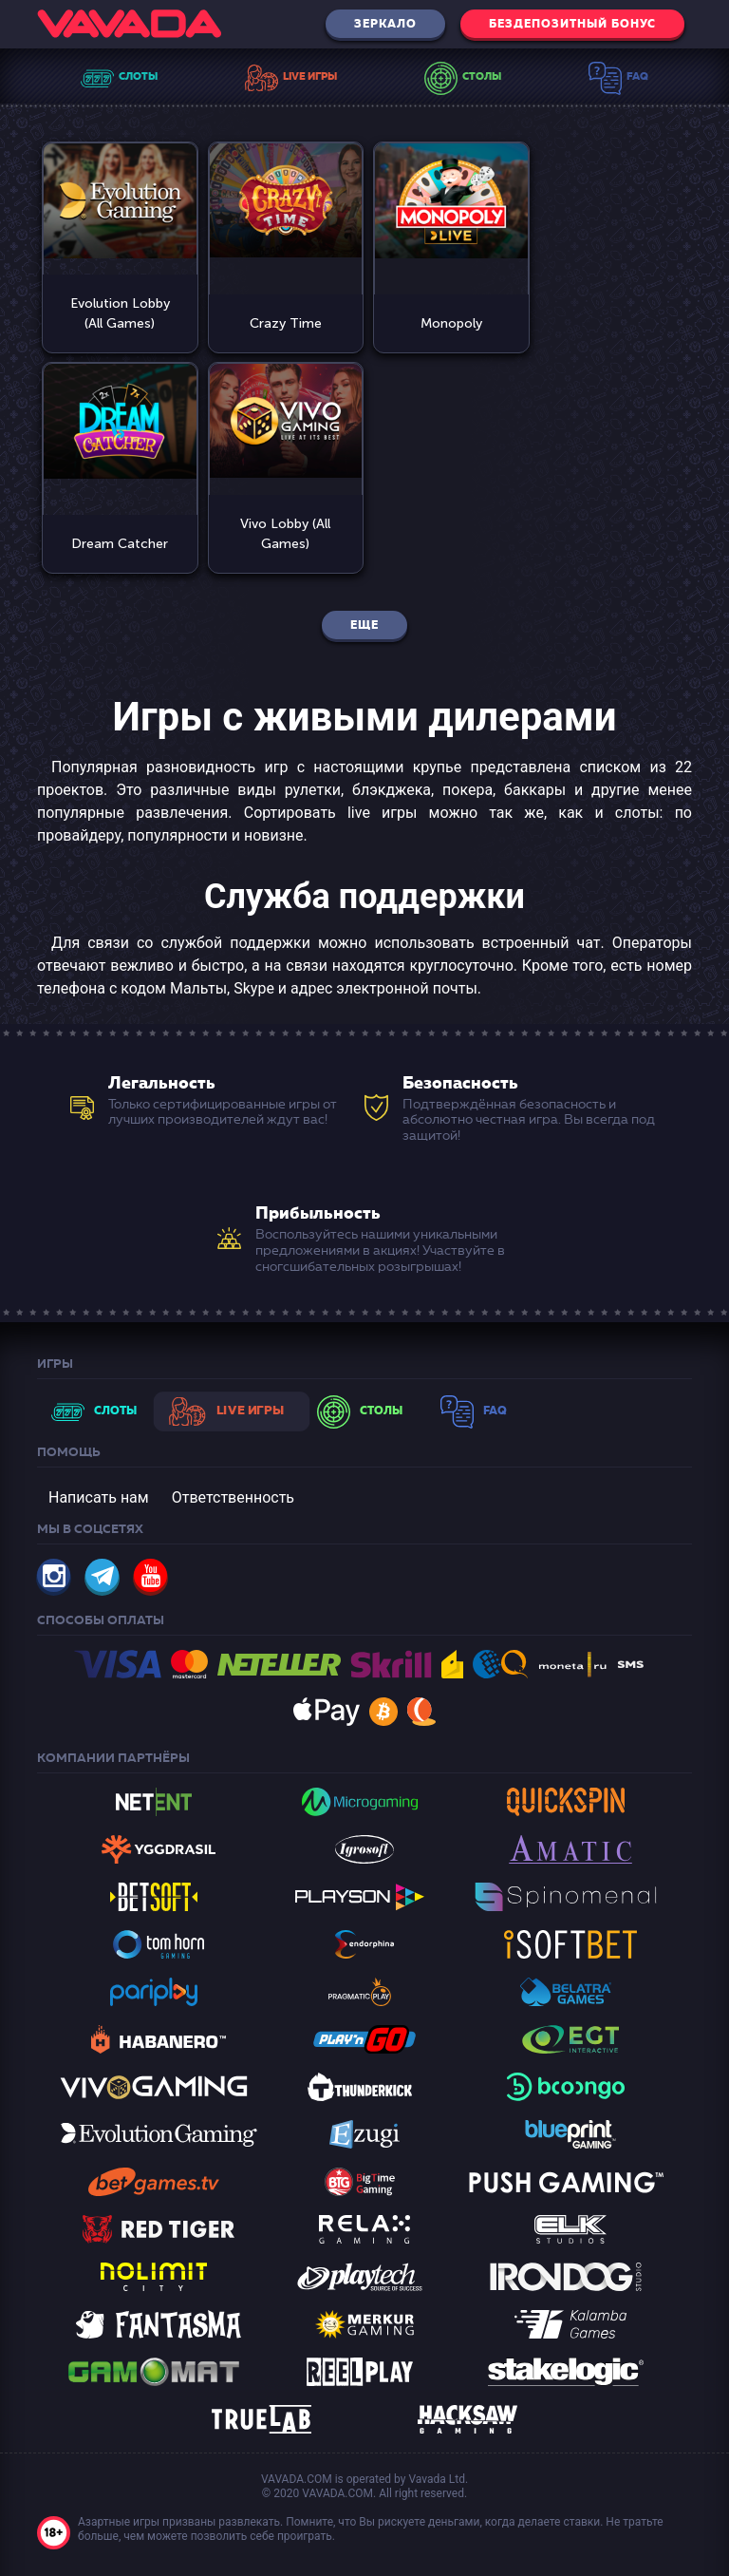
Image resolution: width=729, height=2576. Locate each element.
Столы (481, 76)
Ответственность (233, 1496)
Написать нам (98, 1496)
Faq (637, 76)
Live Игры (310, 76)
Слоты (138, 76)
